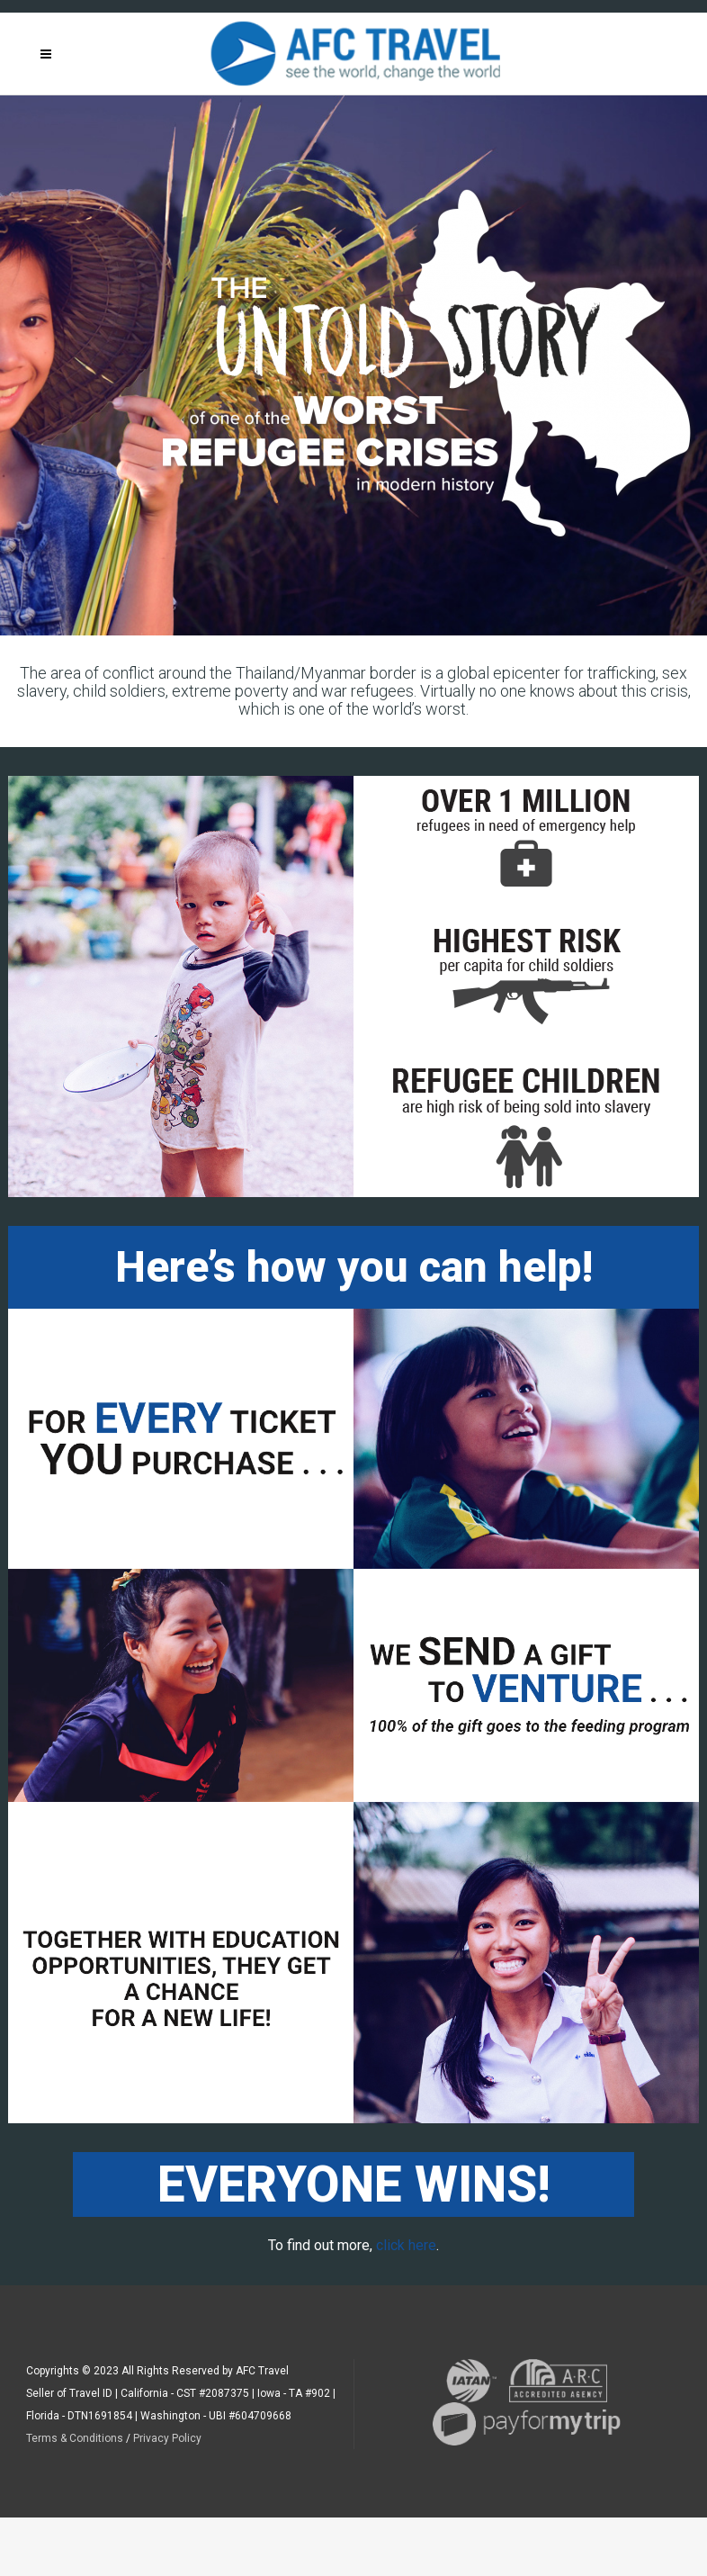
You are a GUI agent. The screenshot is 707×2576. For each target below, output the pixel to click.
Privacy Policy (167, 2438)
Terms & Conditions (74, 2438)
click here (406, 2245)
